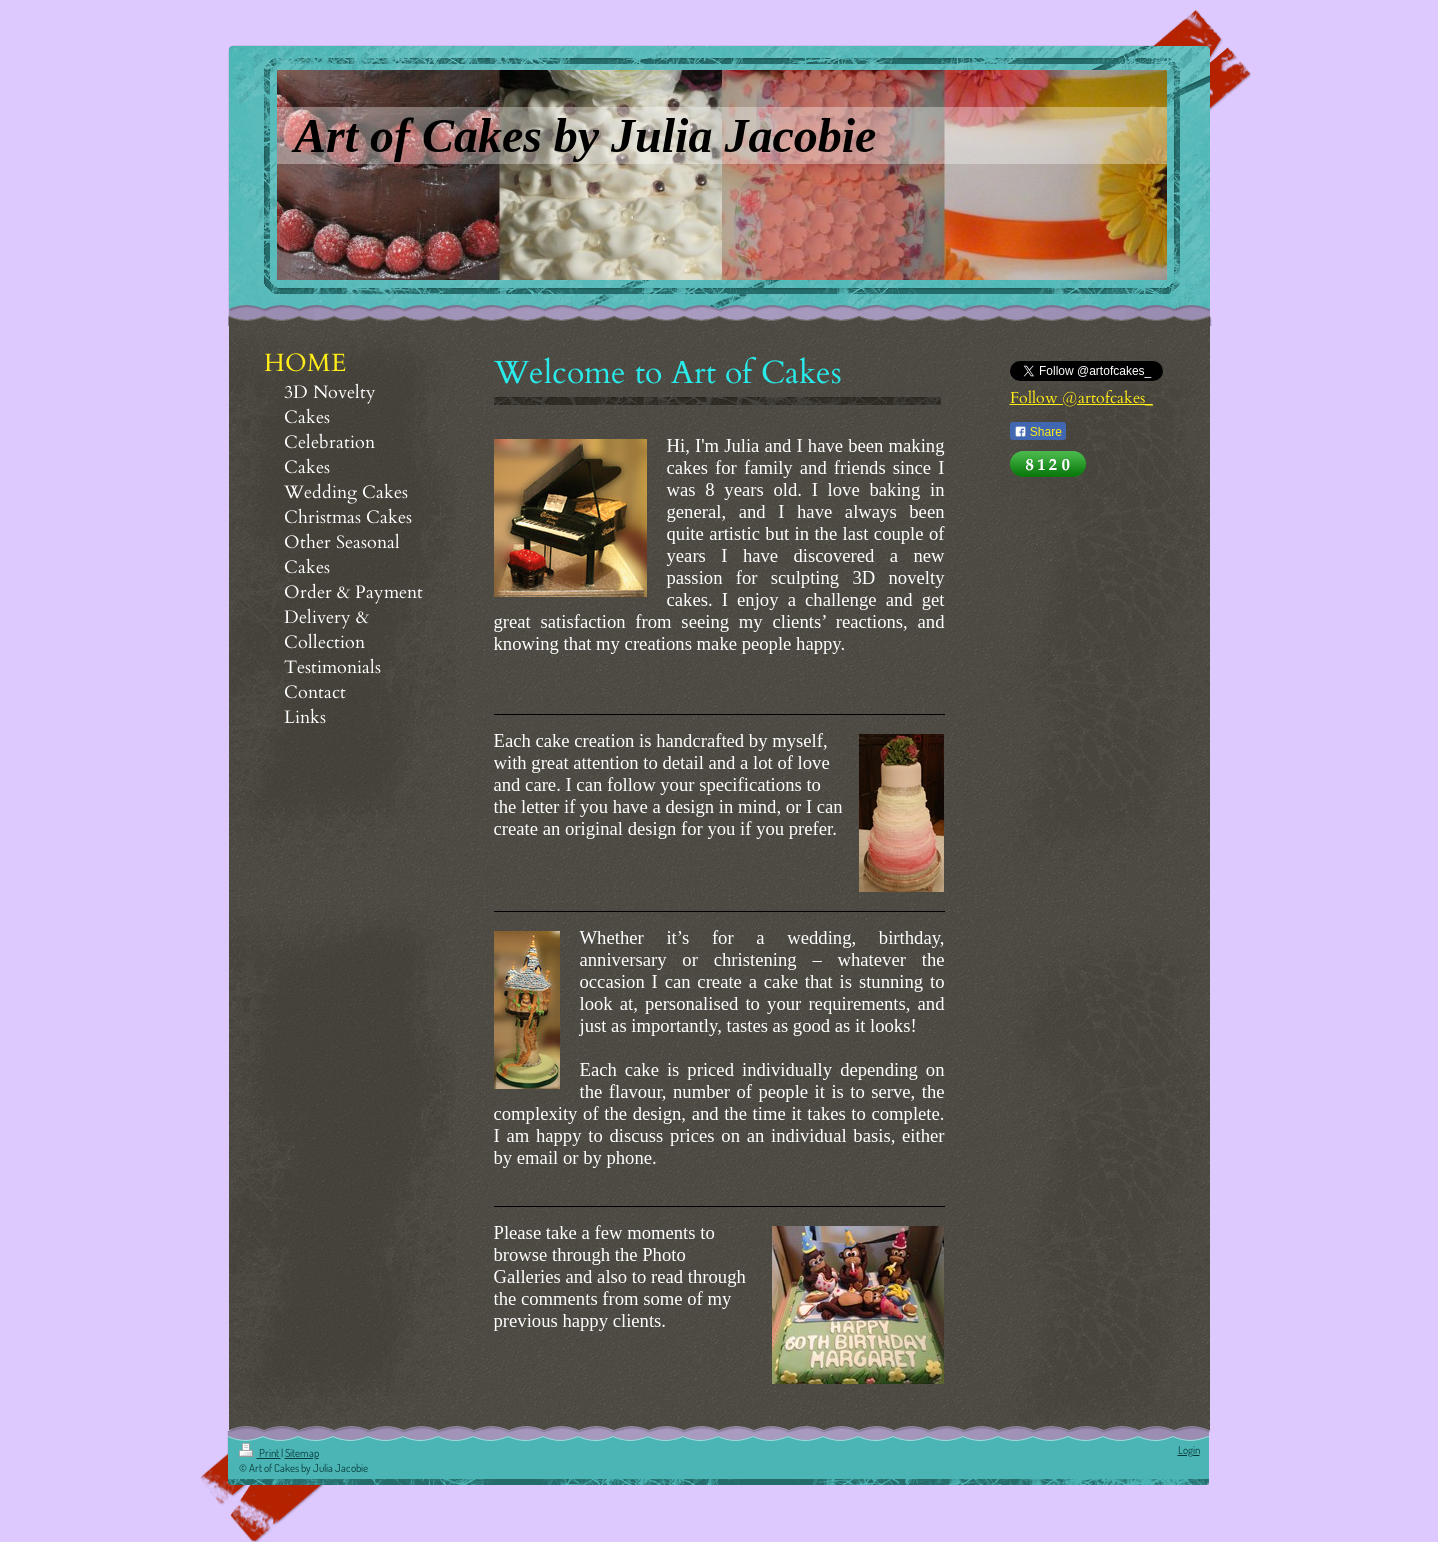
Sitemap (302, 1453)
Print (260, 1453)
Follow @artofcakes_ (1081, 398)
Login (1189, 1450)
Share (1038, 432)
